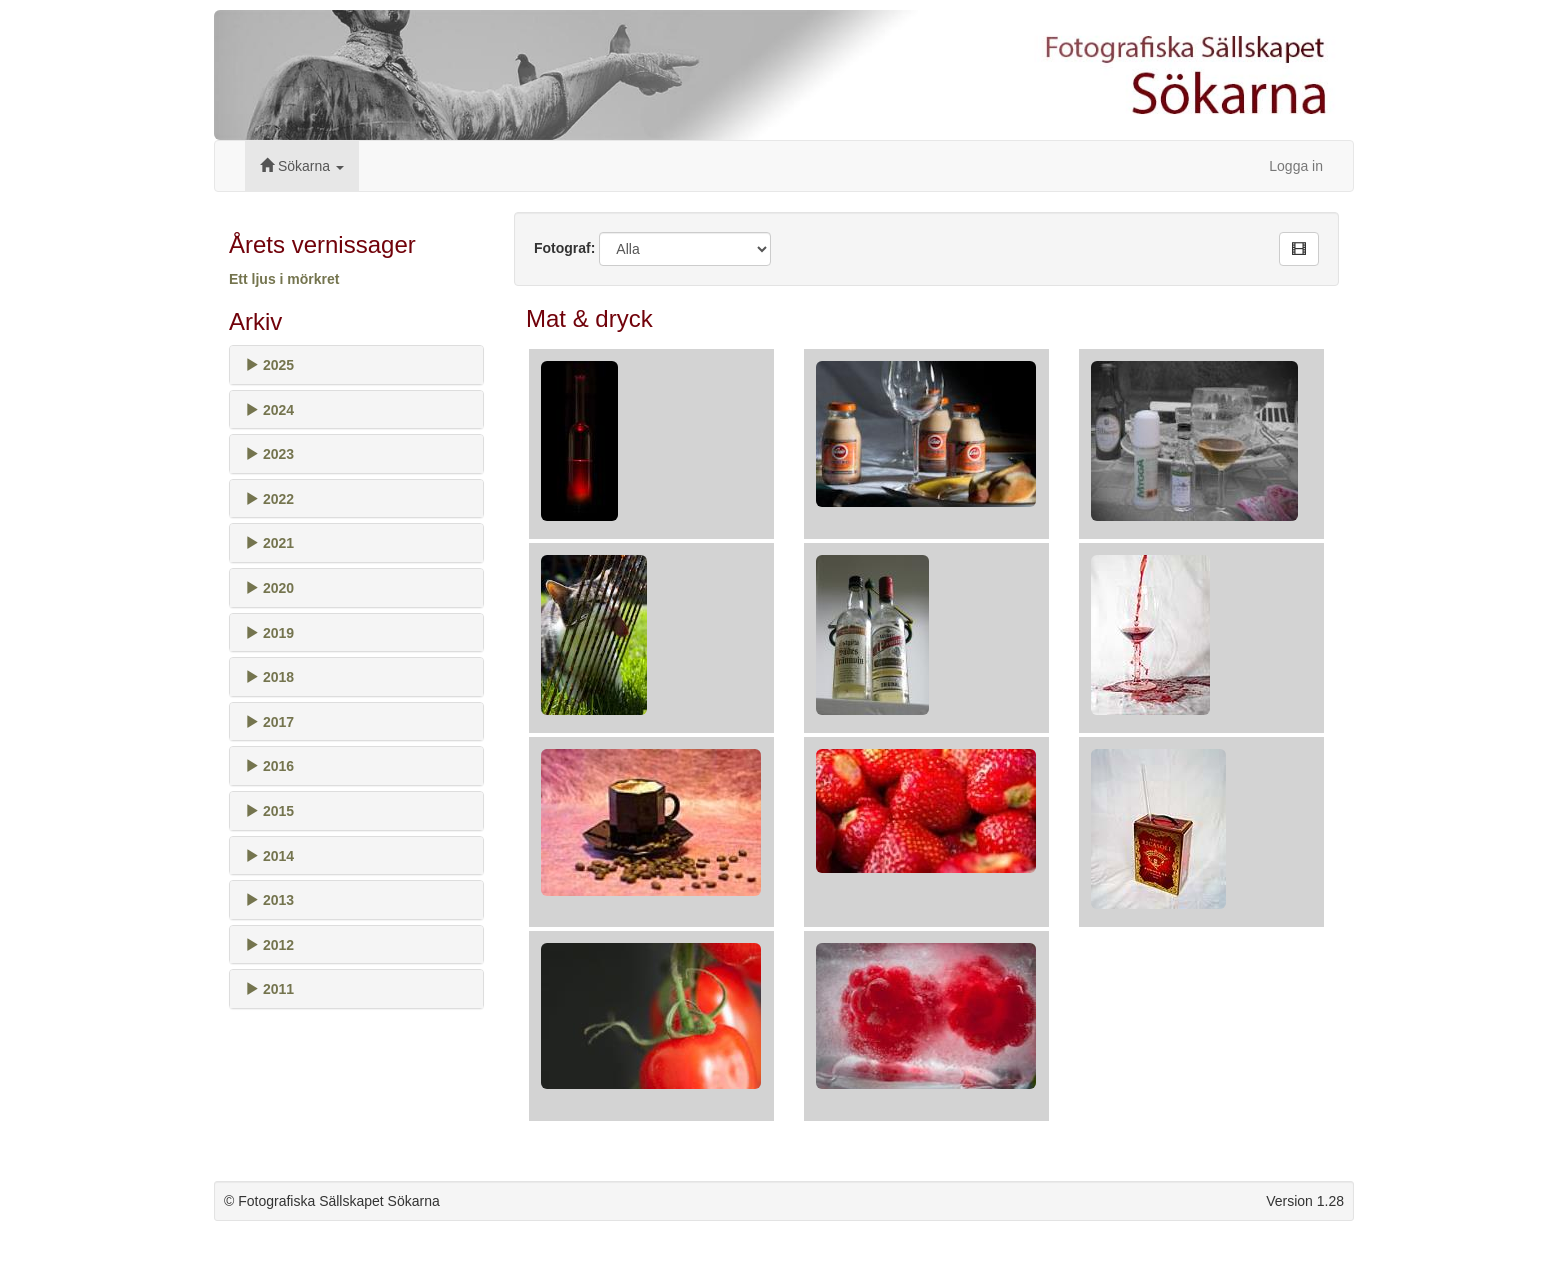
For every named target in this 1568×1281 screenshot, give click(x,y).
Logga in (1296, 166)
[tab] (356, 365)
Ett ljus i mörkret (284, 279)
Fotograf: (564, 248)
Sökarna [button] (302, 166)
